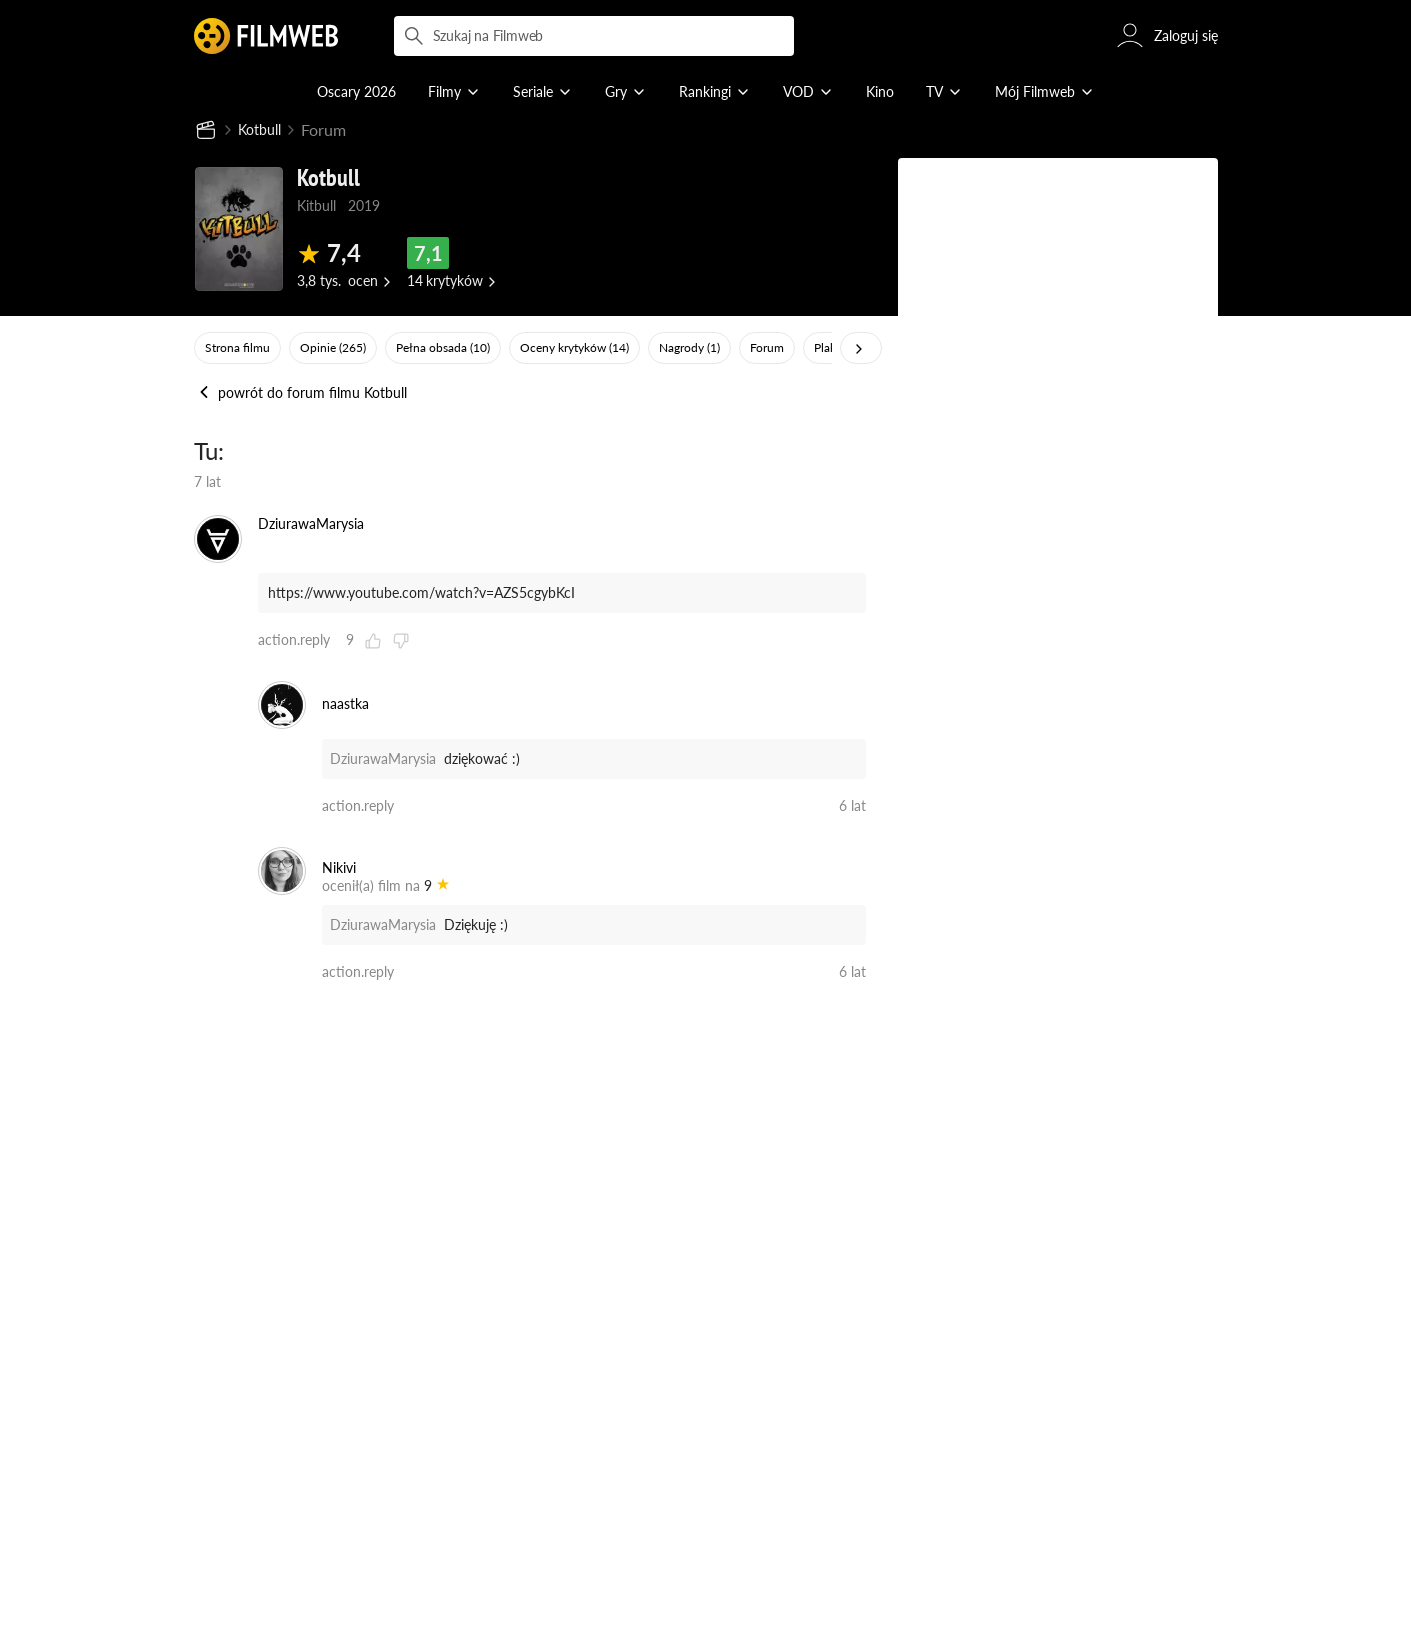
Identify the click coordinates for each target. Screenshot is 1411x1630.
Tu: (209, 451)
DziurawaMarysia (383, 759)
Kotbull (263, 130)
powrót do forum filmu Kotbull (300, 394)
